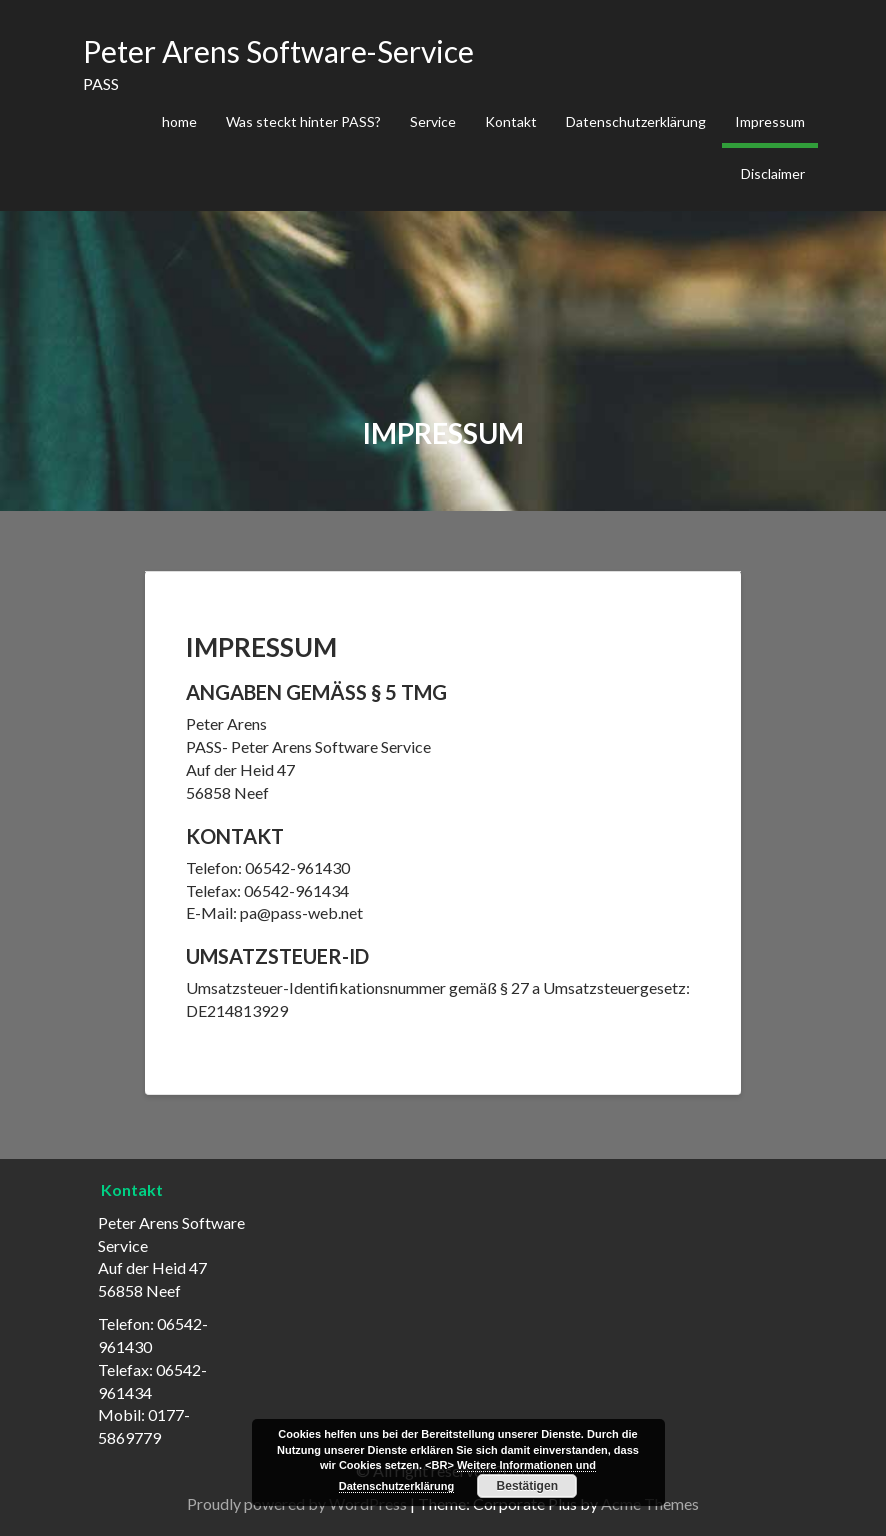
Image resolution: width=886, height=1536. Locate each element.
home (179, 121)
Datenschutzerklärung (636, 121)
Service (433, 121)
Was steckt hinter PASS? (303, 121)
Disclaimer (773, 173)
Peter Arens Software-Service (278, 51)
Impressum (770, 121)
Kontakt (511, 121)
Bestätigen (527, 1486)
